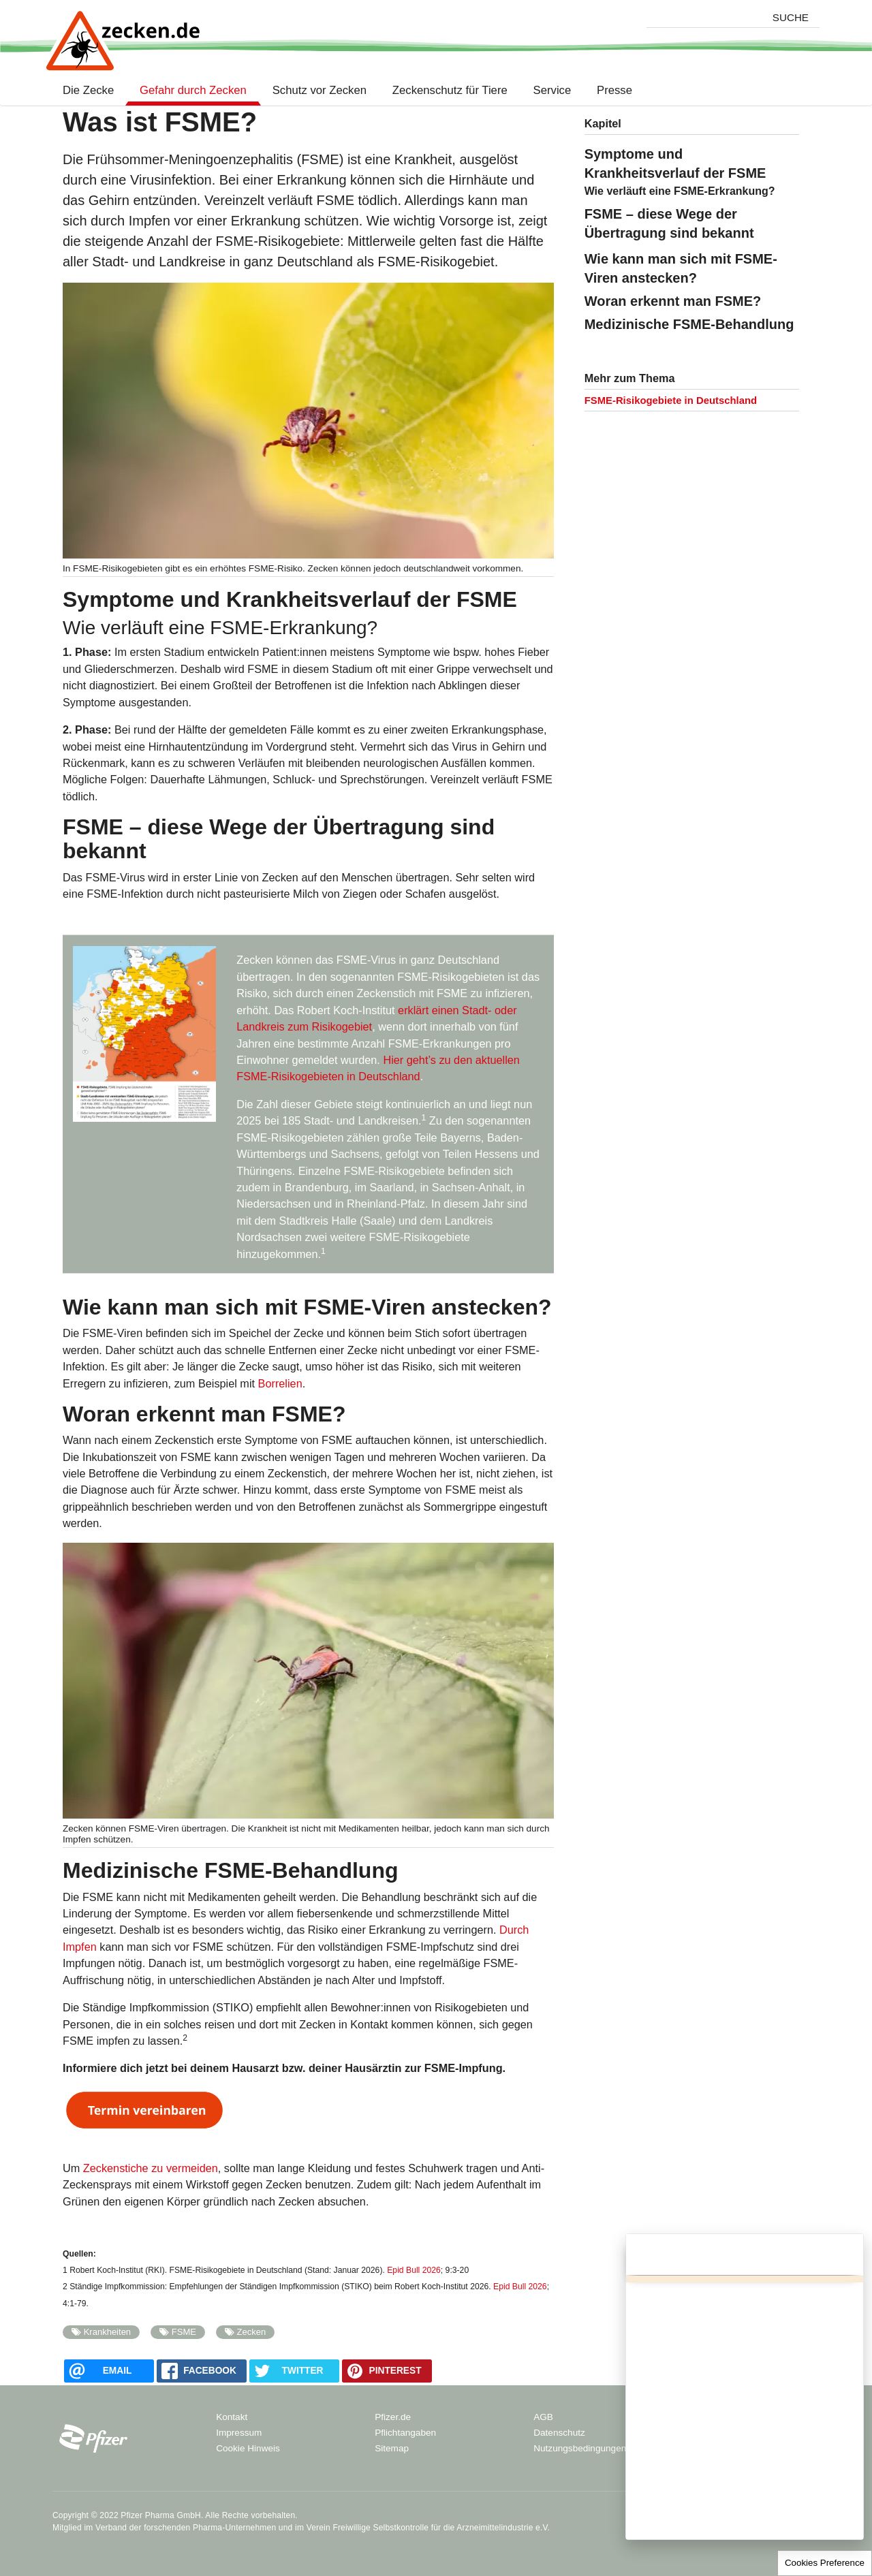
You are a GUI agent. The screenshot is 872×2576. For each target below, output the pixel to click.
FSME (184, 2332)
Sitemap (392, 2448)
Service (552, 91)
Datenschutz (559, 2433)
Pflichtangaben (405, 2433)
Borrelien (280, 1383)
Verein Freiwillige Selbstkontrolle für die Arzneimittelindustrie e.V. (428, 2527)
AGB (543, 2417)
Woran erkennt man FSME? (673, 301)
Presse (614, 91)
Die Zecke (91, 91)
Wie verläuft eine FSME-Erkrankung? (680, 191)
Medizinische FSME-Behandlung (689, 324)
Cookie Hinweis (248, 2448)
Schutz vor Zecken (319, 91)
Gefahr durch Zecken (193, 91)
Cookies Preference (825, 2563)
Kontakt (231, 2417)
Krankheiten (107, 2332)
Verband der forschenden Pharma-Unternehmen (185, 2527)
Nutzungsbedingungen (579, 2448)
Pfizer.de (393, 2417)
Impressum (239, 2433)
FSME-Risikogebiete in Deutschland (671, 400)
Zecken (251, 2332)
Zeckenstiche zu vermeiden (150, 2168)
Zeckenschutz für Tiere (450, 91)
